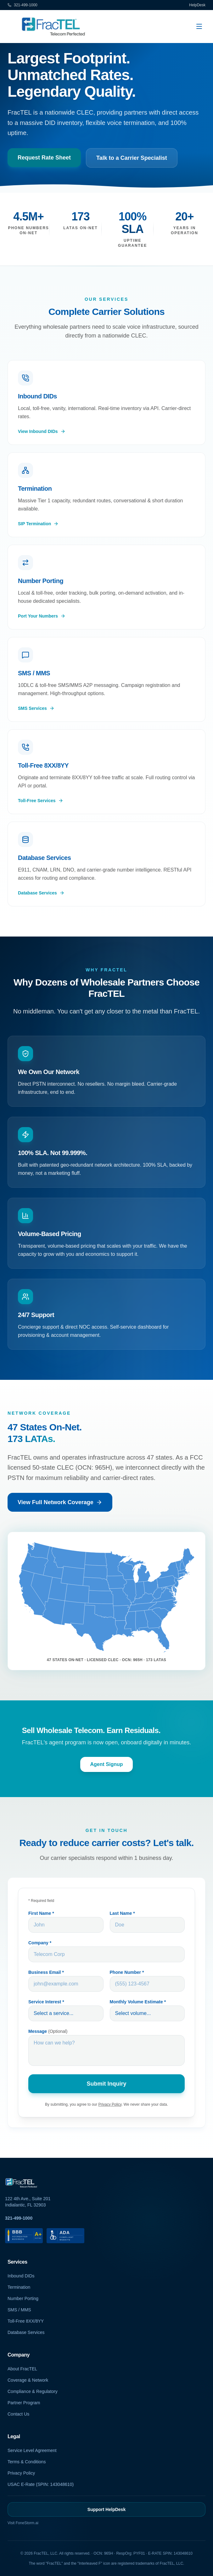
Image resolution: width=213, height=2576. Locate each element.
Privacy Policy (21, 2473)
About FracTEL (22, 2368)
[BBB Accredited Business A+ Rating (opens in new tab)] (24, 2235)
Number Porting (23, 2298)
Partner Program (24, 2402)
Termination (19, 2287)
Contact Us (18, 2414)
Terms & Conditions (27, 2461)
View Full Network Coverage (60, 1509)
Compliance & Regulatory (33, 2391)
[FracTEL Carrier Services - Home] (54, 26)
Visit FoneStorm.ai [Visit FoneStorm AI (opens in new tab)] (23, 2523)
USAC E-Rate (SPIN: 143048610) (41, 2484)
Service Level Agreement (32, 2450)
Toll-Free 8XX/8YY (26, 2321)
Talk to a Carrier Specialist (131, 158)
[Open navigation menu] (199, 26)
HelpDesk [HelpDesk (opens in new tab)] (197, 5)
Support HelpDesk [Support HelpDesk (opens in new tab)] (106, 2509)
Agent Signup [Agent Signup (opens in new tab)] (106, 1771)
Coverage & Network (28, 2380)
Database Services (26, 2332)
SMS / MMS (19, 2309)
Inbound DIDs (21, 2275)
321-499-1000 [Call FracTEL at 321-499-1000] (18, 2218)
